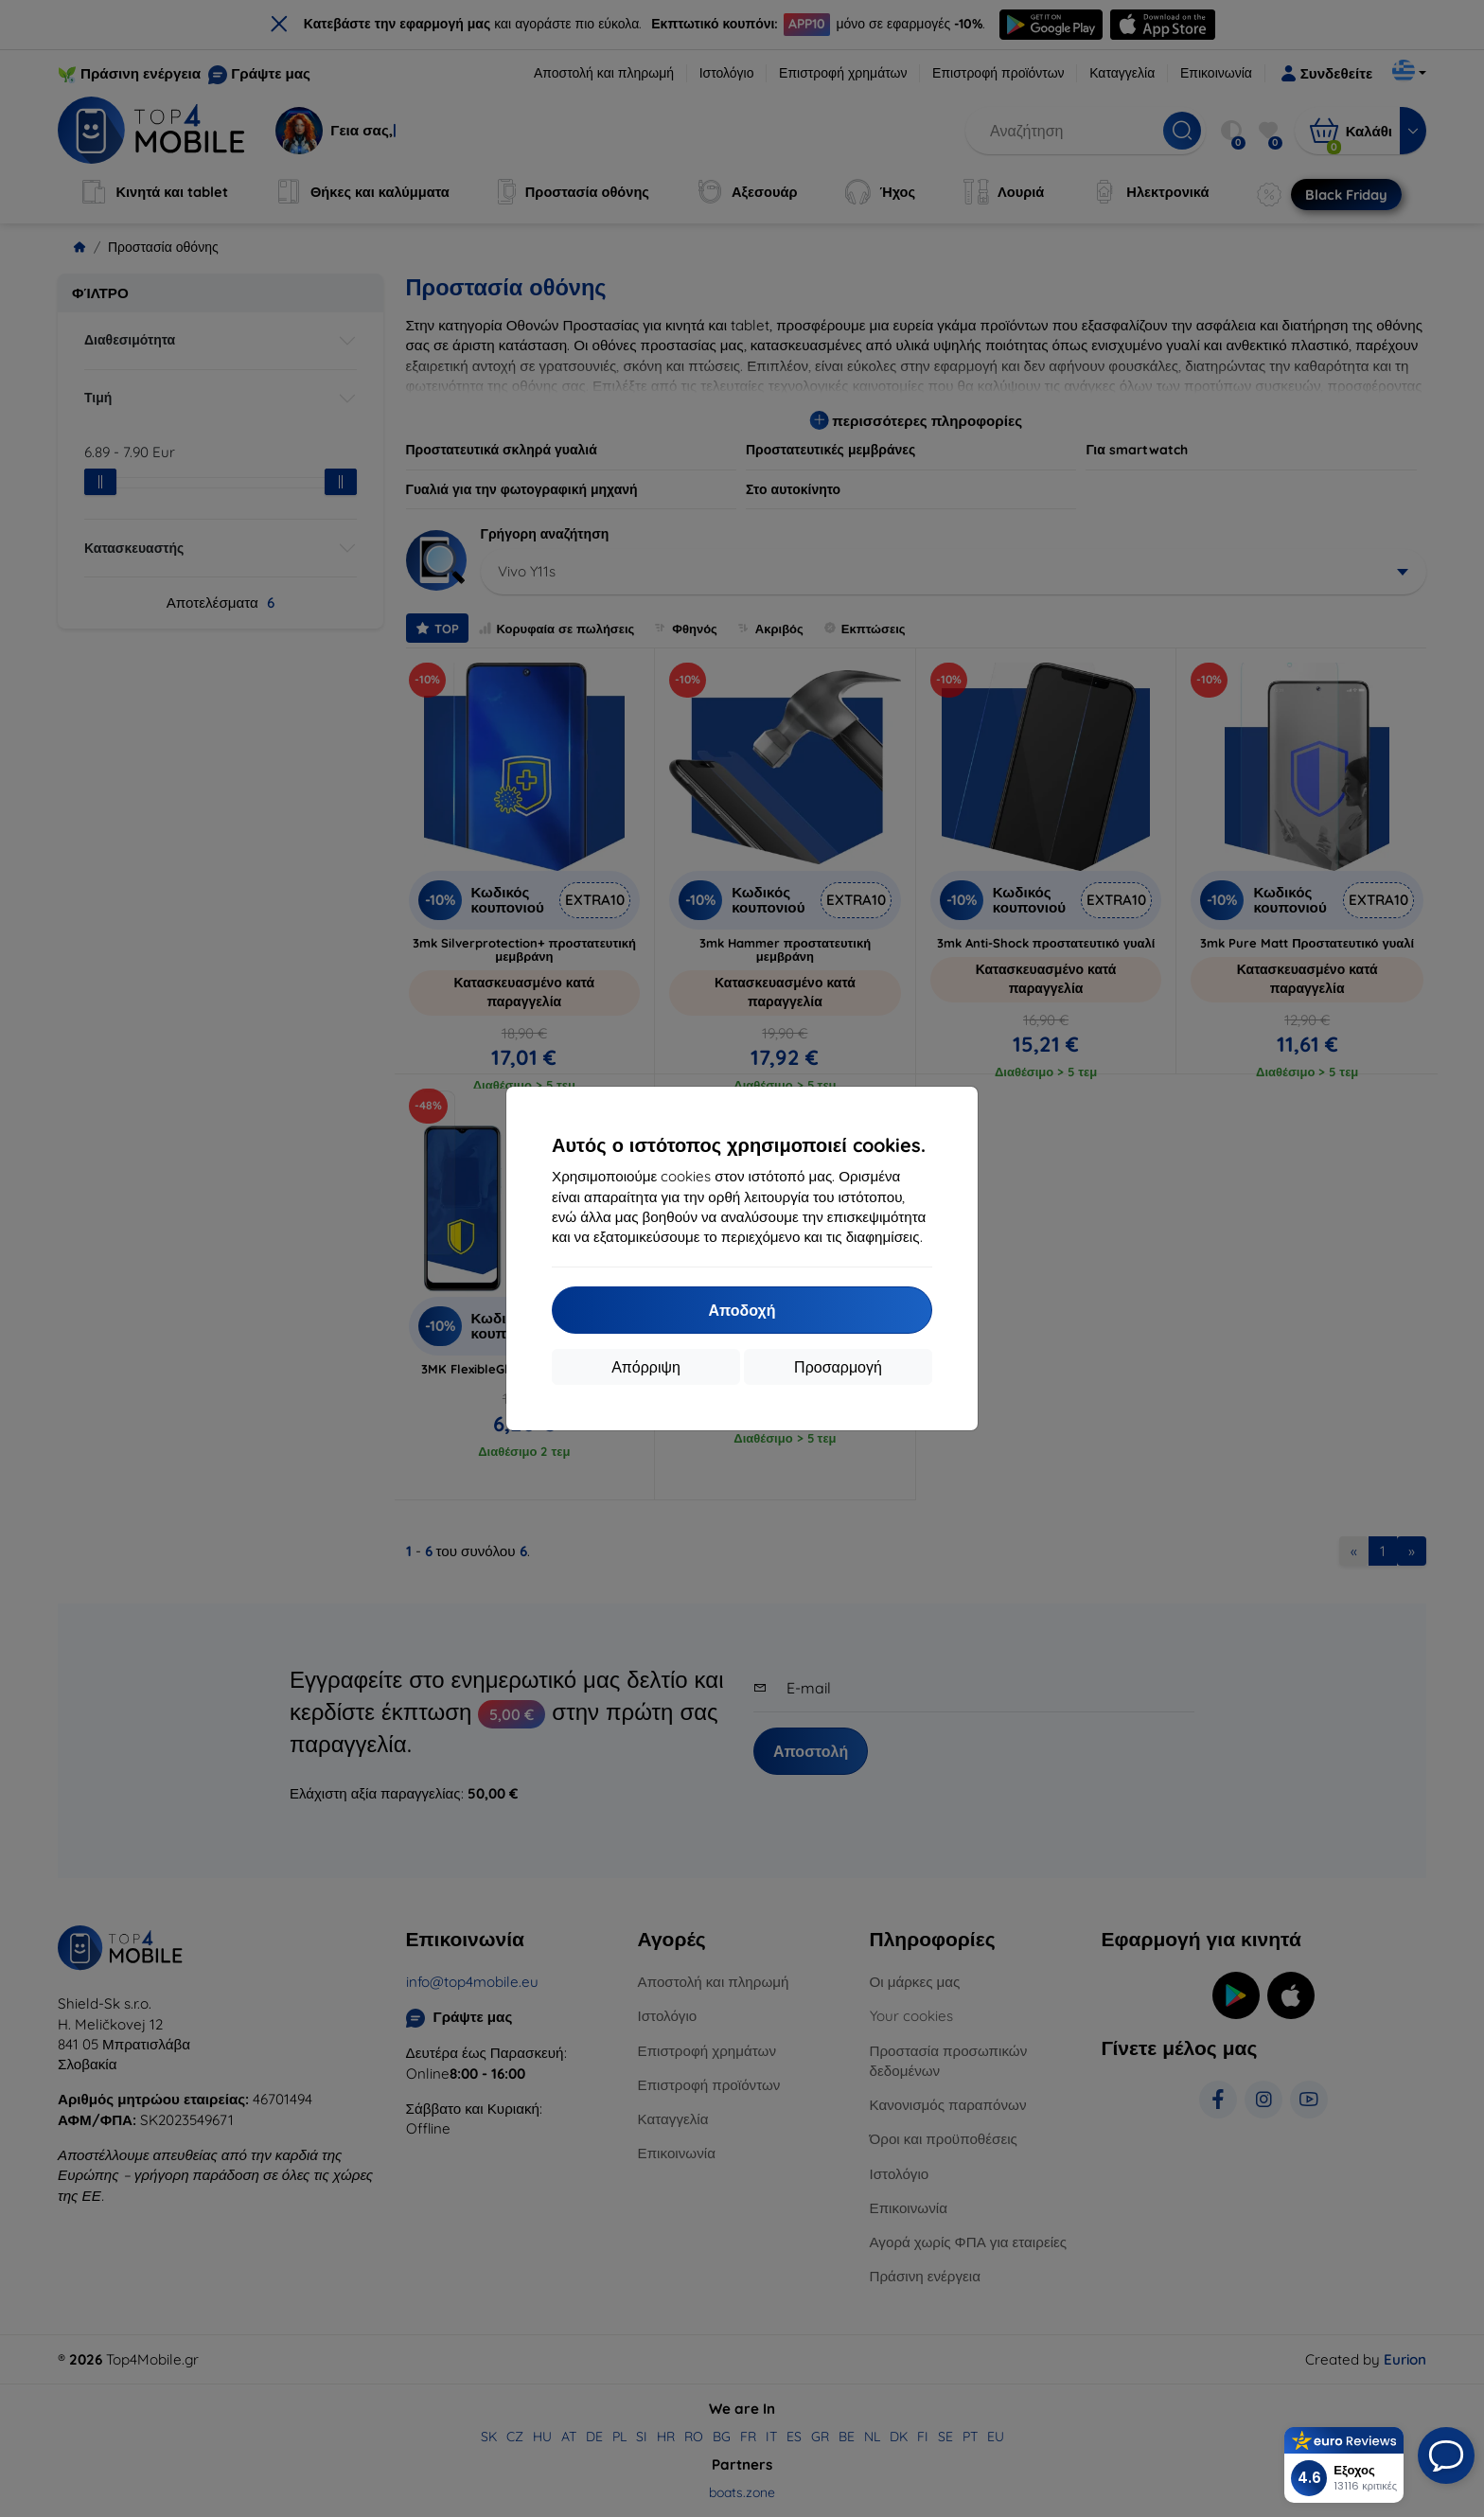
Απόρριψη (645, 1366)
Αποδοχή (741, 1310)
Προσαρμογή (838, 1366)
